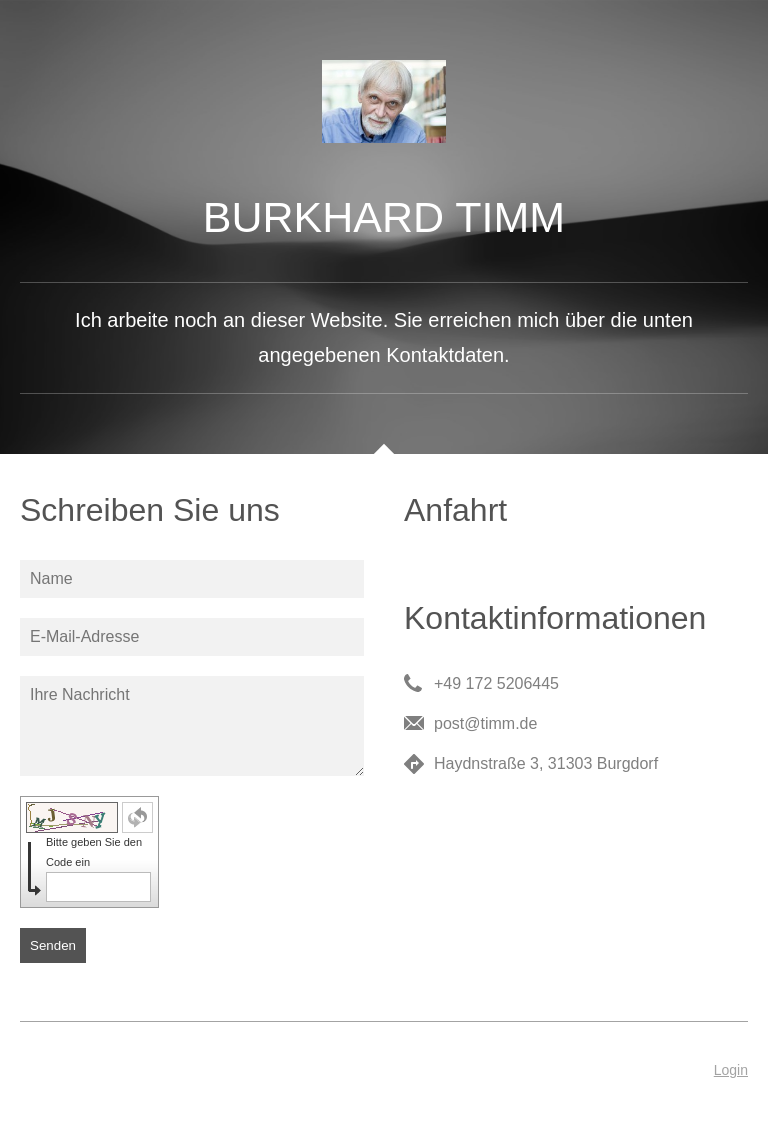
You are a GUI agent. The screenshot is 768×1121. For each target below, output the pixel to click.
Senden (53, 945)
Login (731, 1070)
